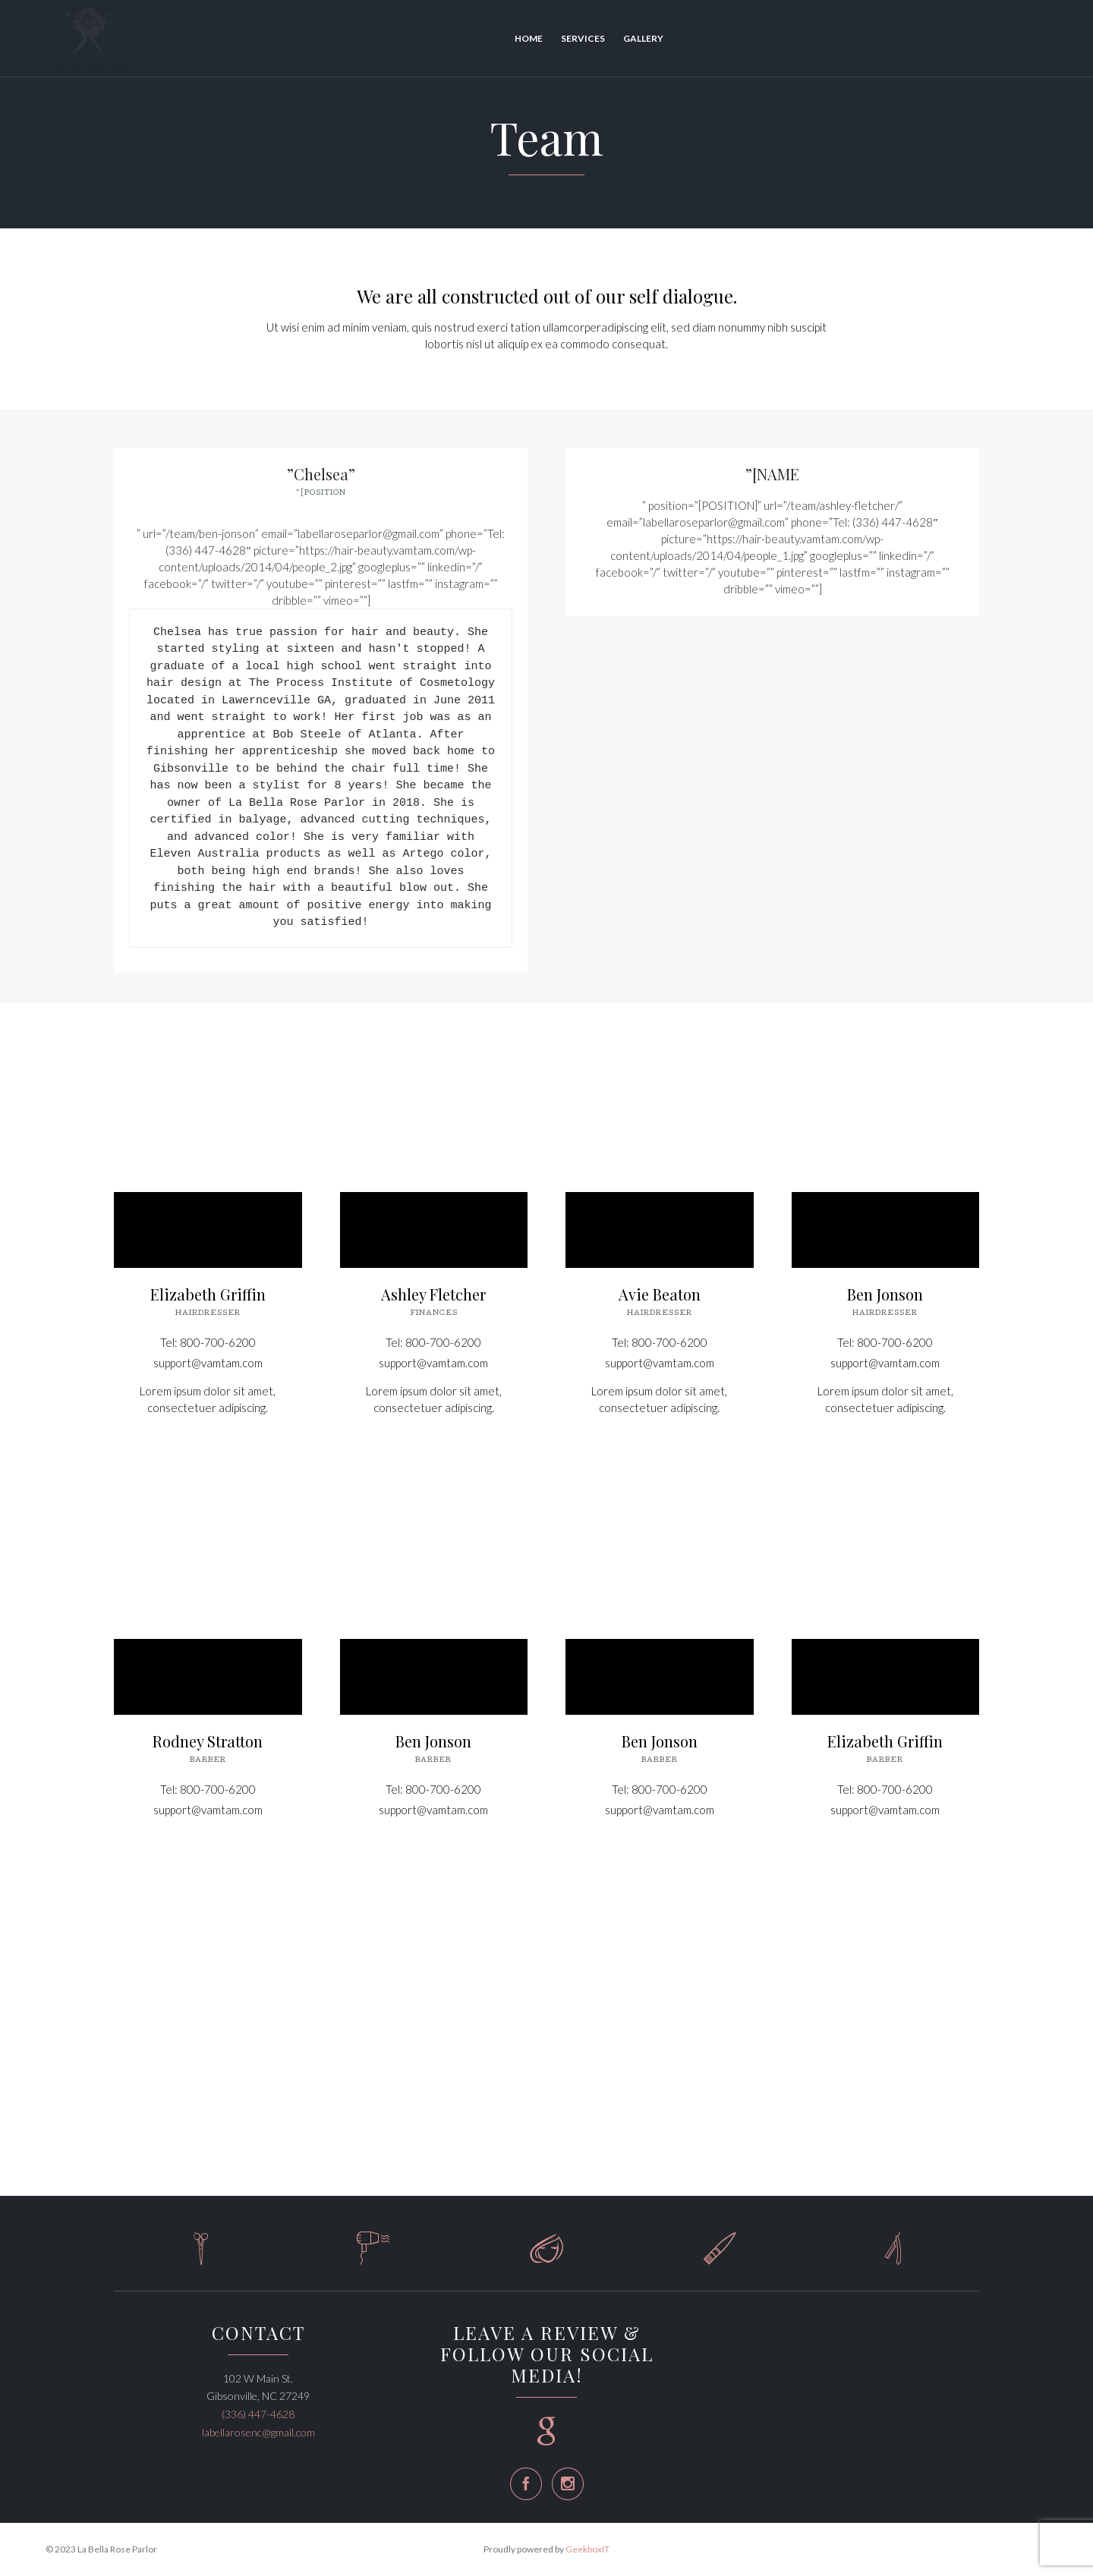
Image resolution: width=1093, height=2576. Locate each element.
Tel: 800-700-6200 (208, 1342)
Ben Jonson (885, 1294)
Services (583, 38)
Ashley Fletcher (433, 1294)
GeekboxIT (587, 2549)
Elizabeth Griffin (208, 1294)
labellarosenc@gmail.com (258, 2432)
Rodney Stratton (208, 1741)
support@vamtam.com (208, 1363)
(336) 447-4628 (258, 2414)
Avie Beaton (660, 1294)
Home (529, 38)
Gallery (643, 38)
